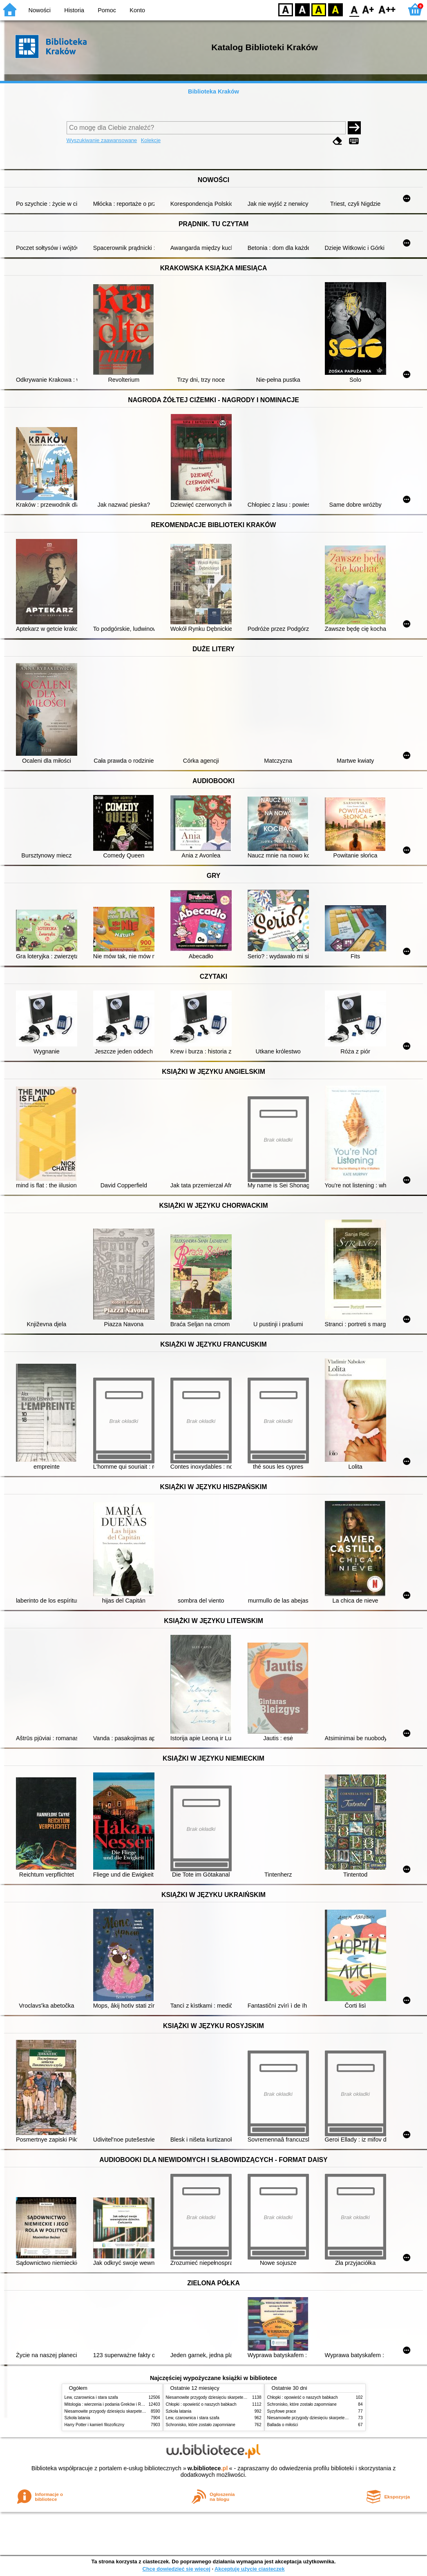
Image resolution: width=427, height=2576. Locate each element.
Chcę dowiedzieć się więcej (176, 2569)
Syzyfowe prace (281, 2411)
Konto (137, 10)
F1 (368, 9)
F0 (354, 9)
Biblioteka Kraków (213, 91)
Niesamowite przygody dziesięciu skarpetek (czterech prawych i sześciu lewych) (138, 2411)
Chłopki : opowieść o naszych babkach (201, 2404)
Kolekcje (151, 140)
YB (318, 9)
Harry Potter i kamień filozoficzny (95, 2424)
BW (302, 9)
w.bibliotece (208, 2468)
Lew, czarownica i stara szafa (91, 2397)
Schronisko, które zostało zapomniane (200, 2424)
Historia (74, 10)
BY (335, 9)
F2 (387, 9)
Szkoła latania (77, 2418)
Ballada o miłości (282, 2424)
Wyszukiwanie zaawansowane (102, 140)
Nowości (40, 10)
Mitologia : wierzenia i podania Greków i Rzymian (109, 2404)
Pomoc (107, 10)
